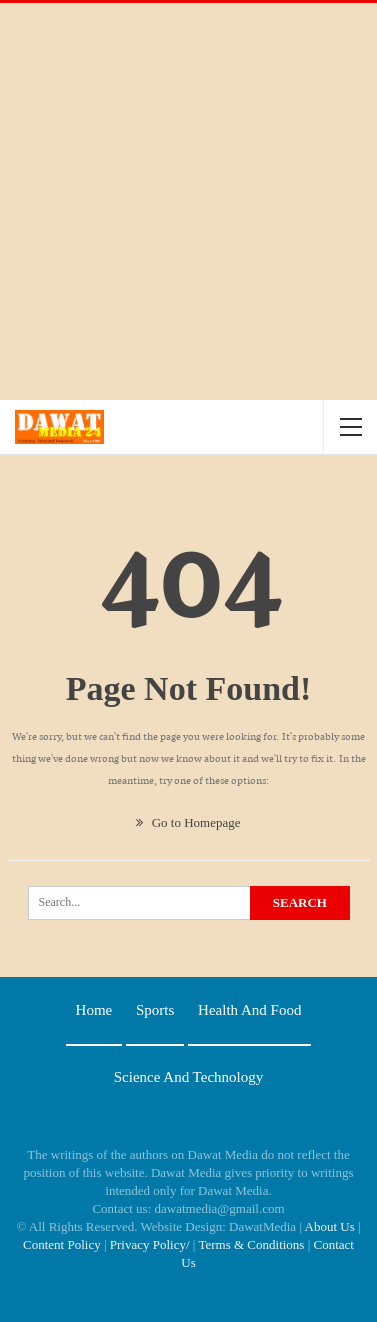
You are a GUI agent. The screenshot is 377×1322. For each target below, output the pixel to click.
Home (94, 1010)
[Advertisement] (188, 201)
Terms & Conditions (251, 1244)
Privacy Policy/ (150, 1244)
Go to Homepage (188, 822)
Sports (155, 1010)
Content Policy (62, 1244)
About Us (330, 1226)
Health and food (249, 1010)
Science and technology (188, 1077)
